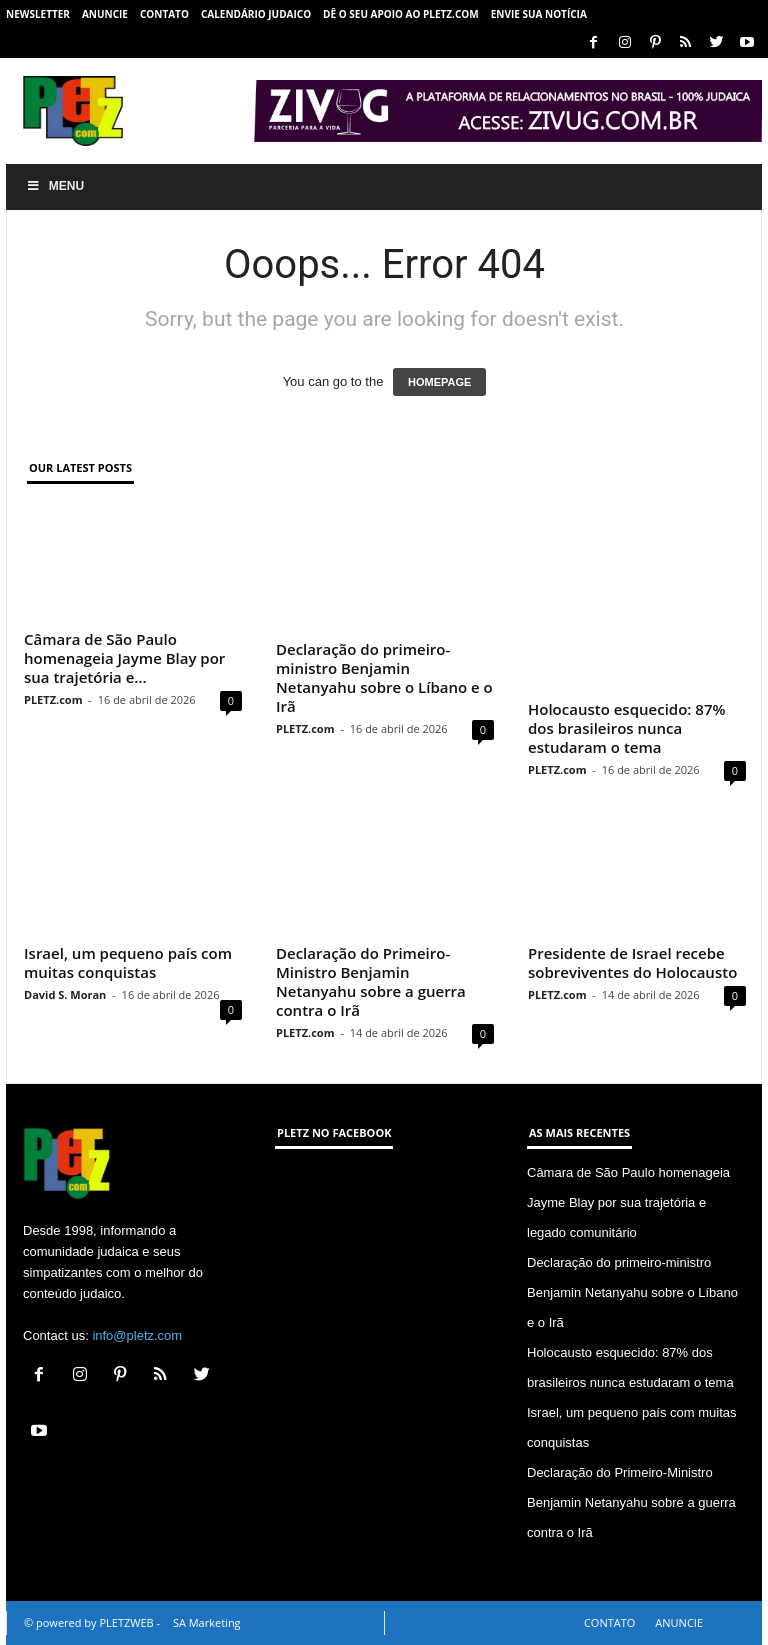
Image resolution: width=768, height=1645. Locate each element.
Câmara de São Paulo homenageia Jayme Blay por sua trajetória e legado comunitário (628, 1202)
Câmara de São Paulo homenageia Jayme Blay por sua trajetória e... (124, 658)
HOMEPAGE (439, 382)
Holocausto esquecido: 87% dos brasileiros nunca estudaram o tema (626, 728)
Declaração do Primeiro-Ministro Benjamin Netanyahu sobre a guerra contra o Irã (371, 981)
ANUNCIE (105, 14)
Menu (55, 186)
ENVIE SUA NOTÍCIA (539, 14)
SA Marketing (207, 1622)
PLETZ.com (53, 699)
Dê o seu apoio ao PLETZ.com (401, 14)
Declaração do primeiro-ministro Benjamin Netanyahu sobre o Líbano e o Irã (384, 677)
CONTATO (164, 14)
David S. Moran (65, 994)
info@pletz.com (137, 1335)
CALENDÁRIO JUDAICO (256, 14)
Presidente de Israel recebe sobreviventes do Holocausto (632, 962)
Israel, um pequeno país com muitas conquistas (128, 962)
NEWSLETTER (38, 14)
